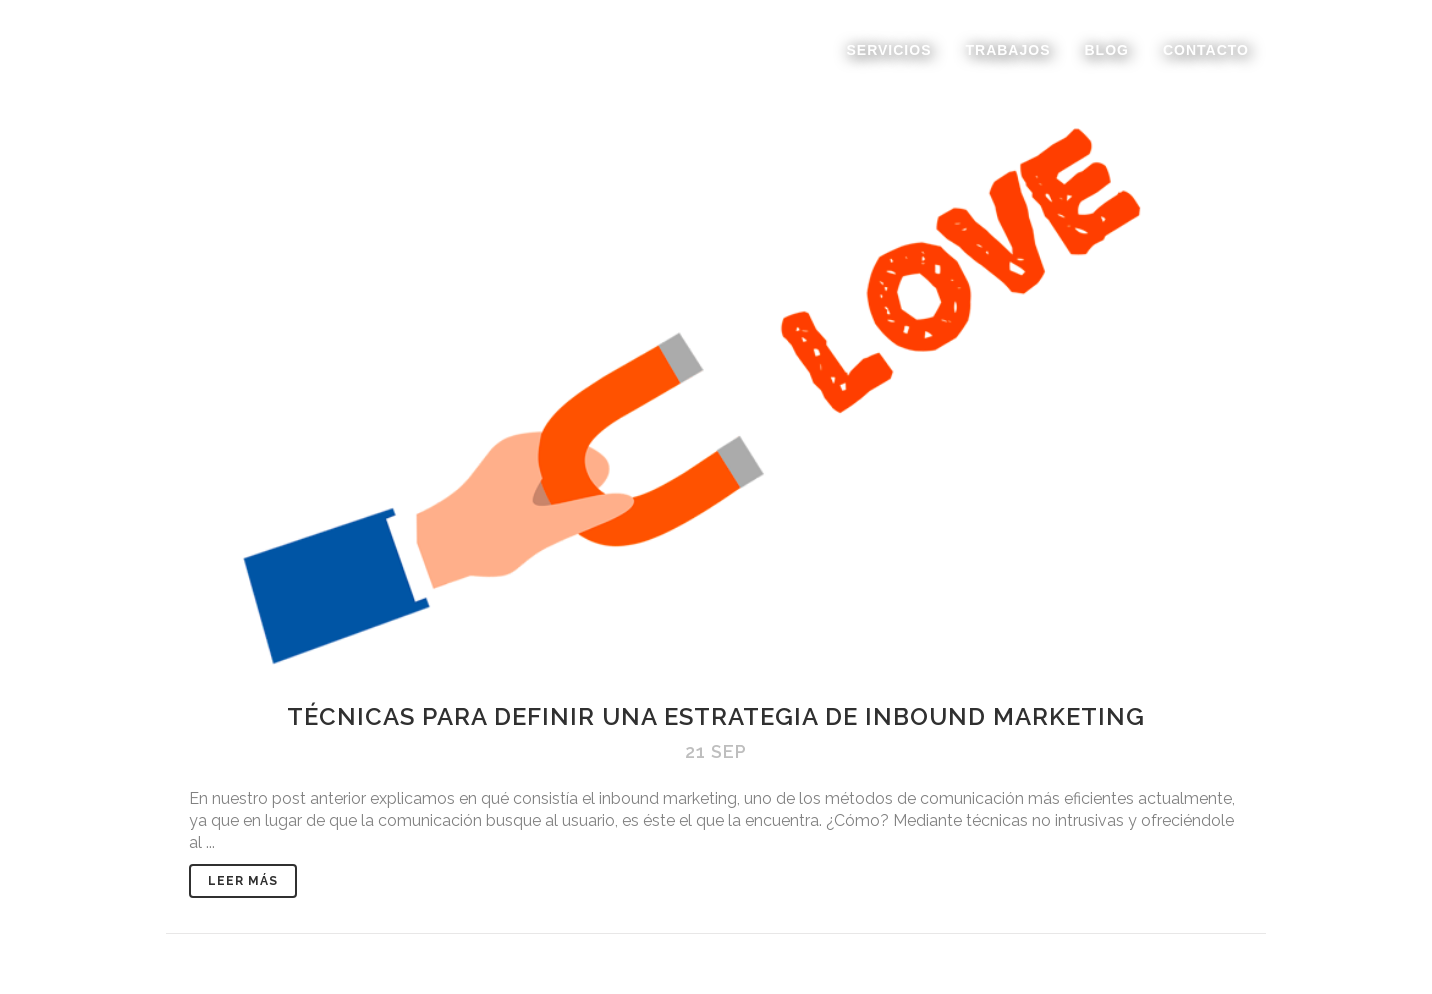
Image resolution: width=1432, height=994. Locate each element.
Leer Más (243, 881)
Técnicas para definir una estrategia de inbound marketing (716, 716)
